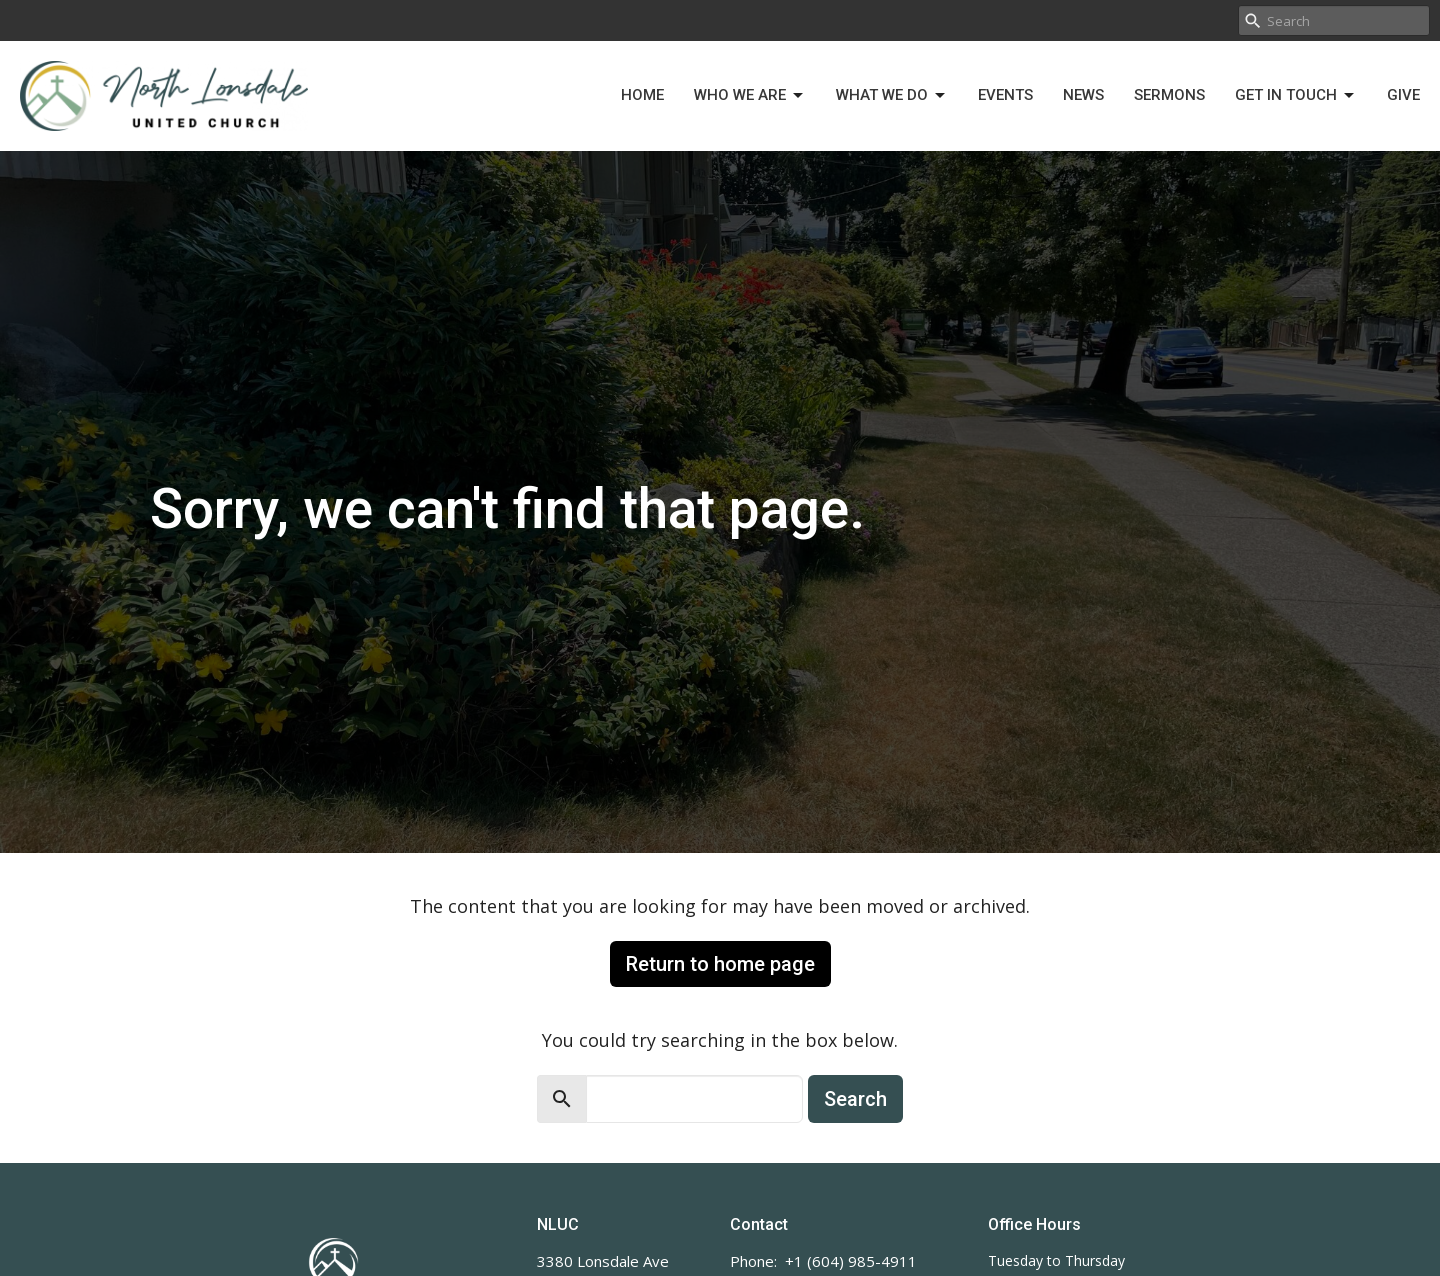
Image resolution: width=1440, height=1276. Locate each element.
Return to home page (720, 964)
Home (642, 95)
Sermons (1169, 95)
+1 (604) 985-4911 (851, 1261)
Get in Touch (1296, 96)
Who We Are (750, 96)
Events (1005, 95)
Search (855, 1099)
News (1083, 95)
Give (1403, 95)
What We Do (892, 96)
